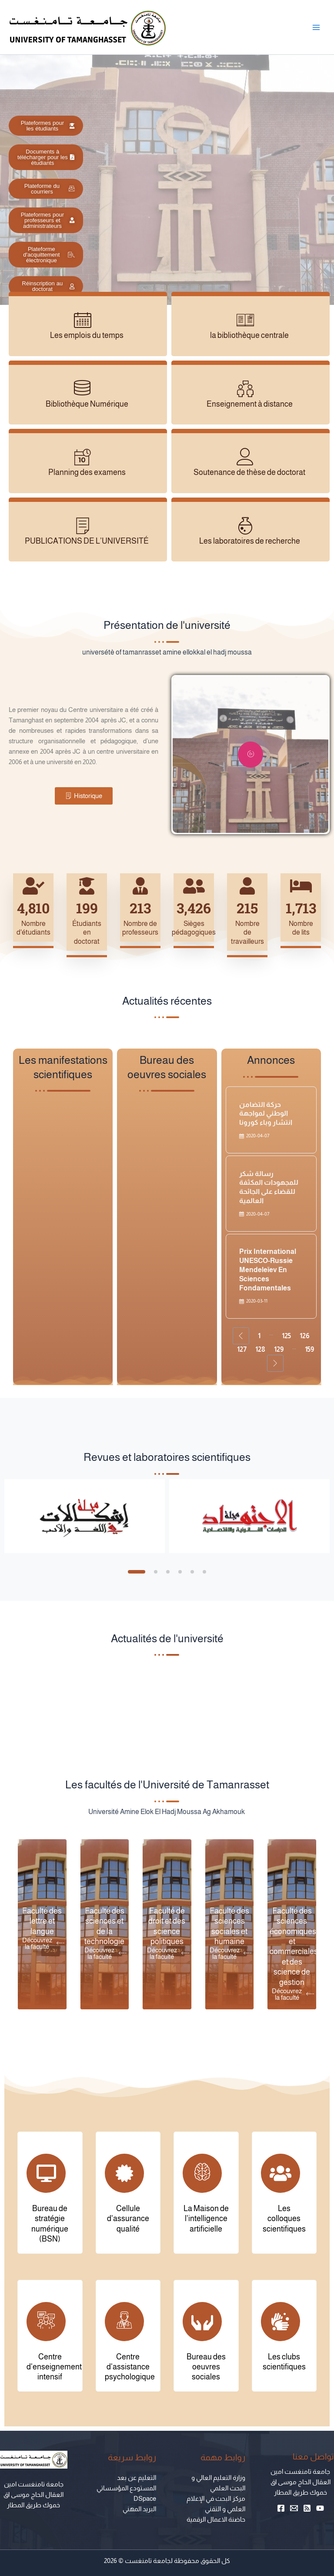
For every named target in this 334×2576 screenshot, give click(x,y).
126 (305, 1336)
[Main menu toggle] (316, 27)
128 (260, 1349)
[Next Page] (275, 1363)
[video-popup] (250, 755)
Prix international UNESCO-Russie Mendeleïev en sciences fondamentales (267, 1269)
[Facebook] (281, 2508)
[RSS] (307, 2508)
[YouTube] (320, 2508)
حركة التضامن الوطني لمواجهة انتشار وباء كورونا (265, 1113)
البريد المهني (139, 2509)
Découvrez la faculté (43, 1943)
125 (286, 1336)
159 (309, 1349)
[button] (136, 1572)
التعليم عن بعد (136, 2477)
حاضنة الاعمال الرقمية (216, 2519)
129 (279, 1349)
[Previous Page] (241, 1335)
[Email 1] (294, 2508)
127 (242, 1349)
